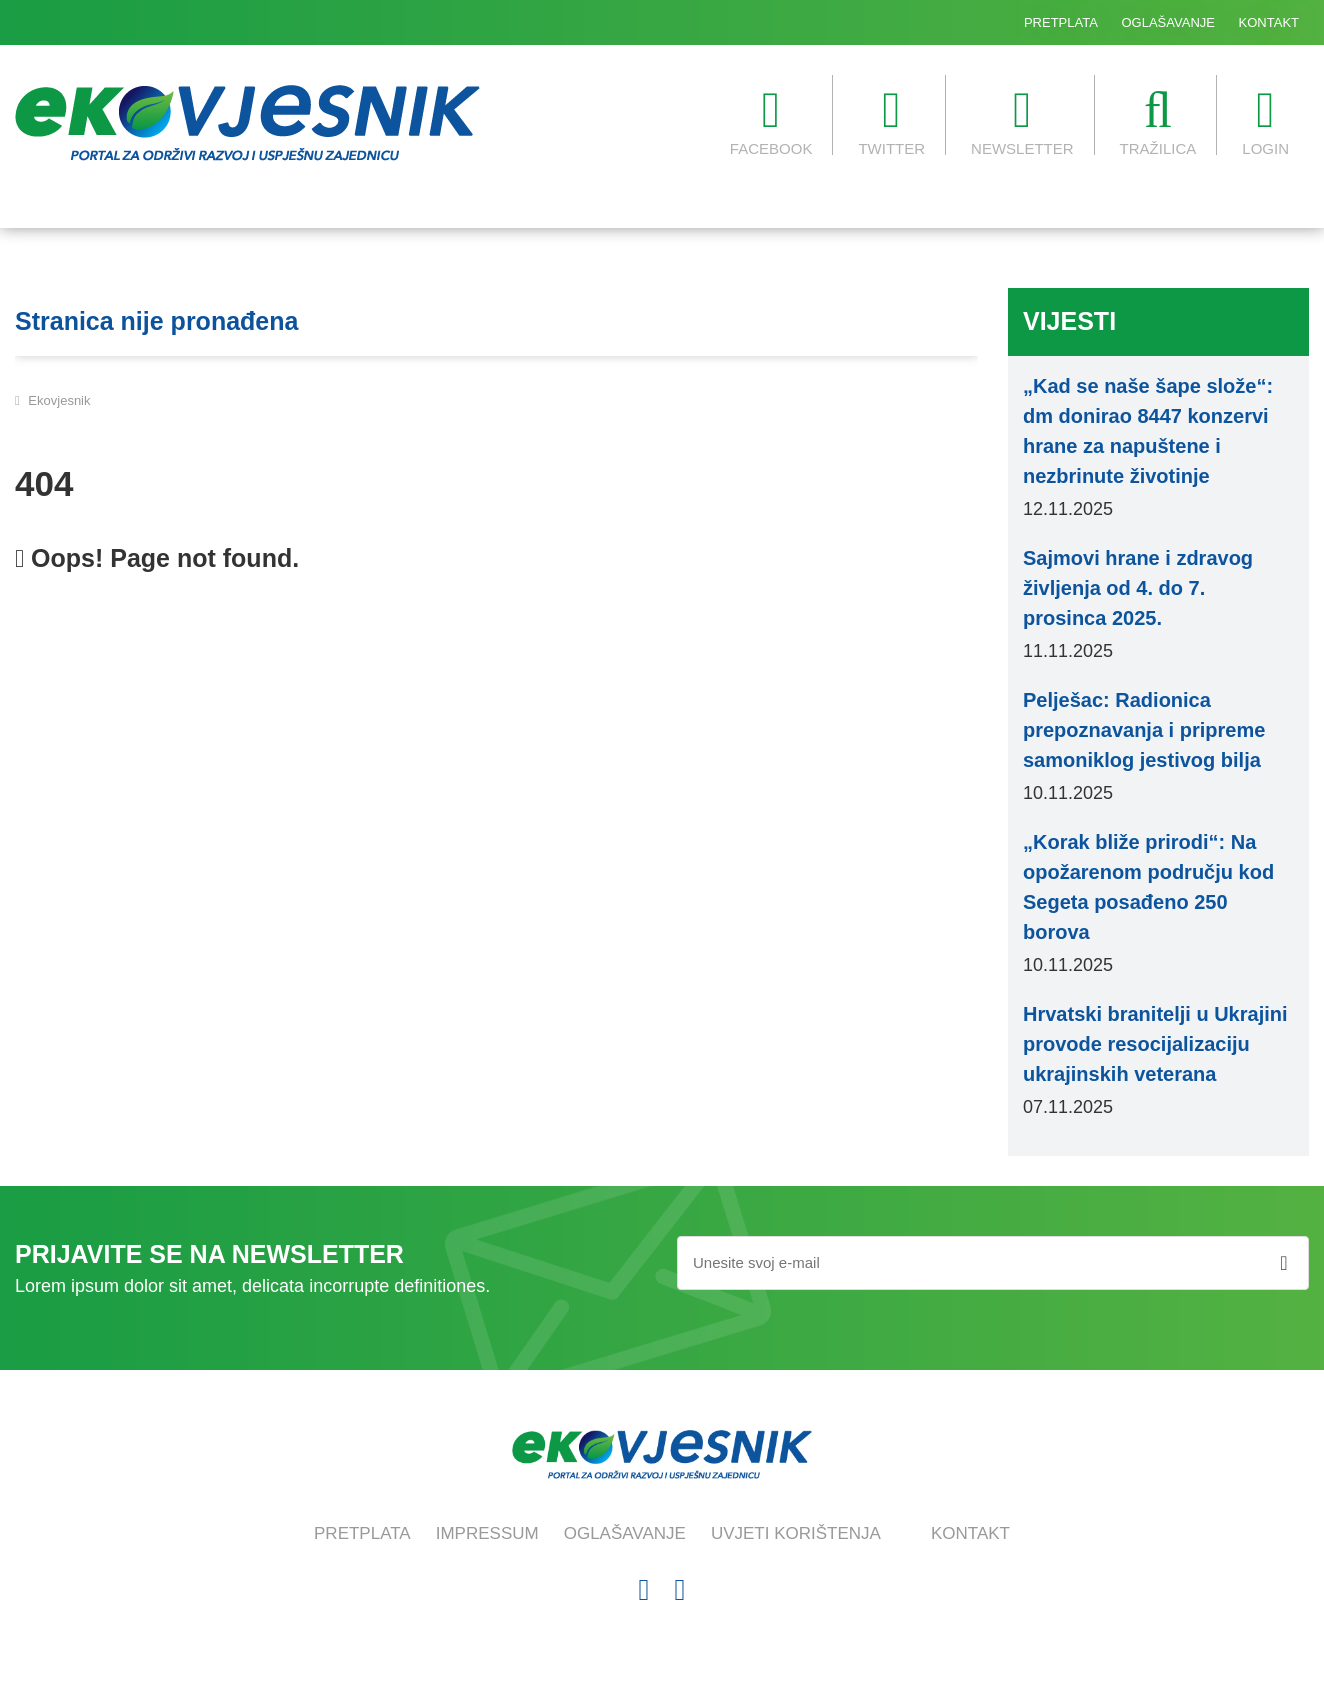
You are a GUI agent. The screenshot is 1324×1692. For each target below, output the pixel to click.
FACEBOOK (771, 121)
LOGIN (1265, 121)
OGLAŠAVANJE (1168, 22)
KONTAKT (1269, 22)
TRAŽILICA (1158, 121)
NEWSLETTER (1022, 121)
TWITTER (891, 121)
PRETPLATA (1061, 22)
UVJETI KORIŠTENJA (796, 1533)
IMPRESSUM (487, 1533)
